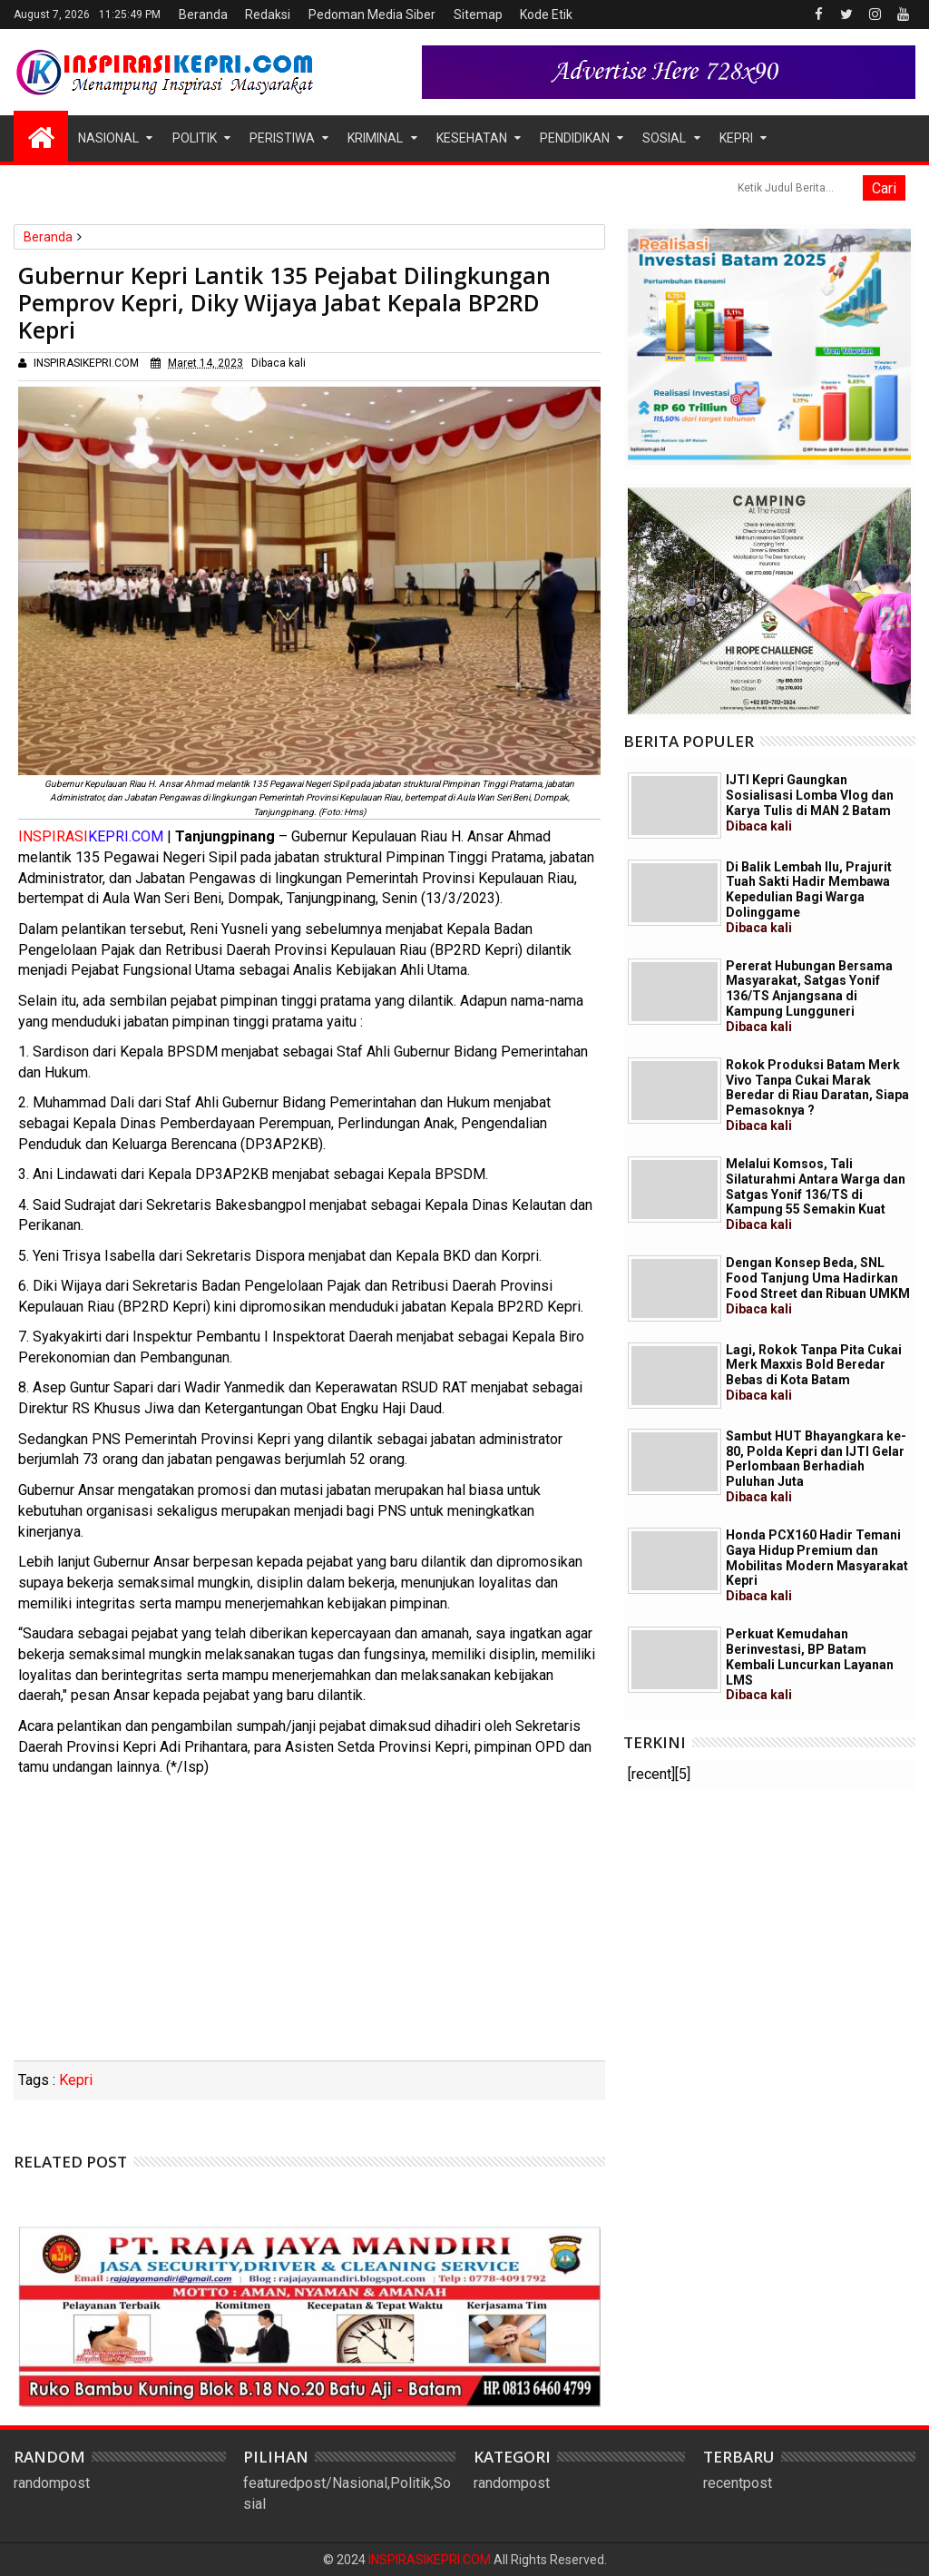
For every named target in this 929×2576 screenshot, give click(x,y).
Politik (194, 138)
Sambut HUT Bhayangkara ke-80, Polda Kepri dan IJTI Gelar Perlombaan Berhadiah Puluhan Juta (816, 1466)
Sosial (664, 138)
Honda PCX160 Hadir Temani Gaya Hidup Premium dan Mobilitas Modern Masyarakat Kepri (817, 1565)
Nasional (108, 138)
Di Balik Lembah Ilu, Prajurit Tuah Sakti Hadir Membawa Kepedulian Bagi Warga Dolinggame (809, 897)
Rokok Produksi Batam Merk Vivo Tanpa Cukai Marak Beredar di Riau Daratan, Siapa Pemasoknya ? (817, 1095)
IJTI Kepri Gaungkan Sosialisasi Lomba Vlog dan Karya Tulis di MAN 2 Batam (810, 802)
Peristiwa (282, 138)
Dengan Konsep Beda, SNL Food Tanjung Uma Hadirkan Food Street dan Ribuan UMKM (818, 1285)
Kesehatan (471, 138)
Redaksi (267, 14)
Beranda (203, 14)
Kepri (736, 138)
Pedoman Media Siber (371, 14)
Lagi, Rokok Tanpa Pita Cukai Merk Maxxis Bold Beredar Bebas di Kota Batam (814, 1372)
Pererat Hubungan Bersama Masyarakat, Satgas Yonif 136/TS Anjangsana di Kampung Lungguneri (809, 996)
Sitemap (478, 14)
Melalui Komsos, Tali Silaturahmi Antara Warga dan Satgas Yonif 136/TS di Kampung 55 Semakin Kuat (815, 1194)
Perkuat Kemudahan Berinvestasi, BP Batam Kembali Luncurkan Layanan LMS (810, 1664)
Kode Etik (546, 14)
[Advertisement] (309, 1924)
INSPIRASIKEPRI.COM (431, 2559)
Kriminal (375, 138)
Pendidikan (575, 138)
